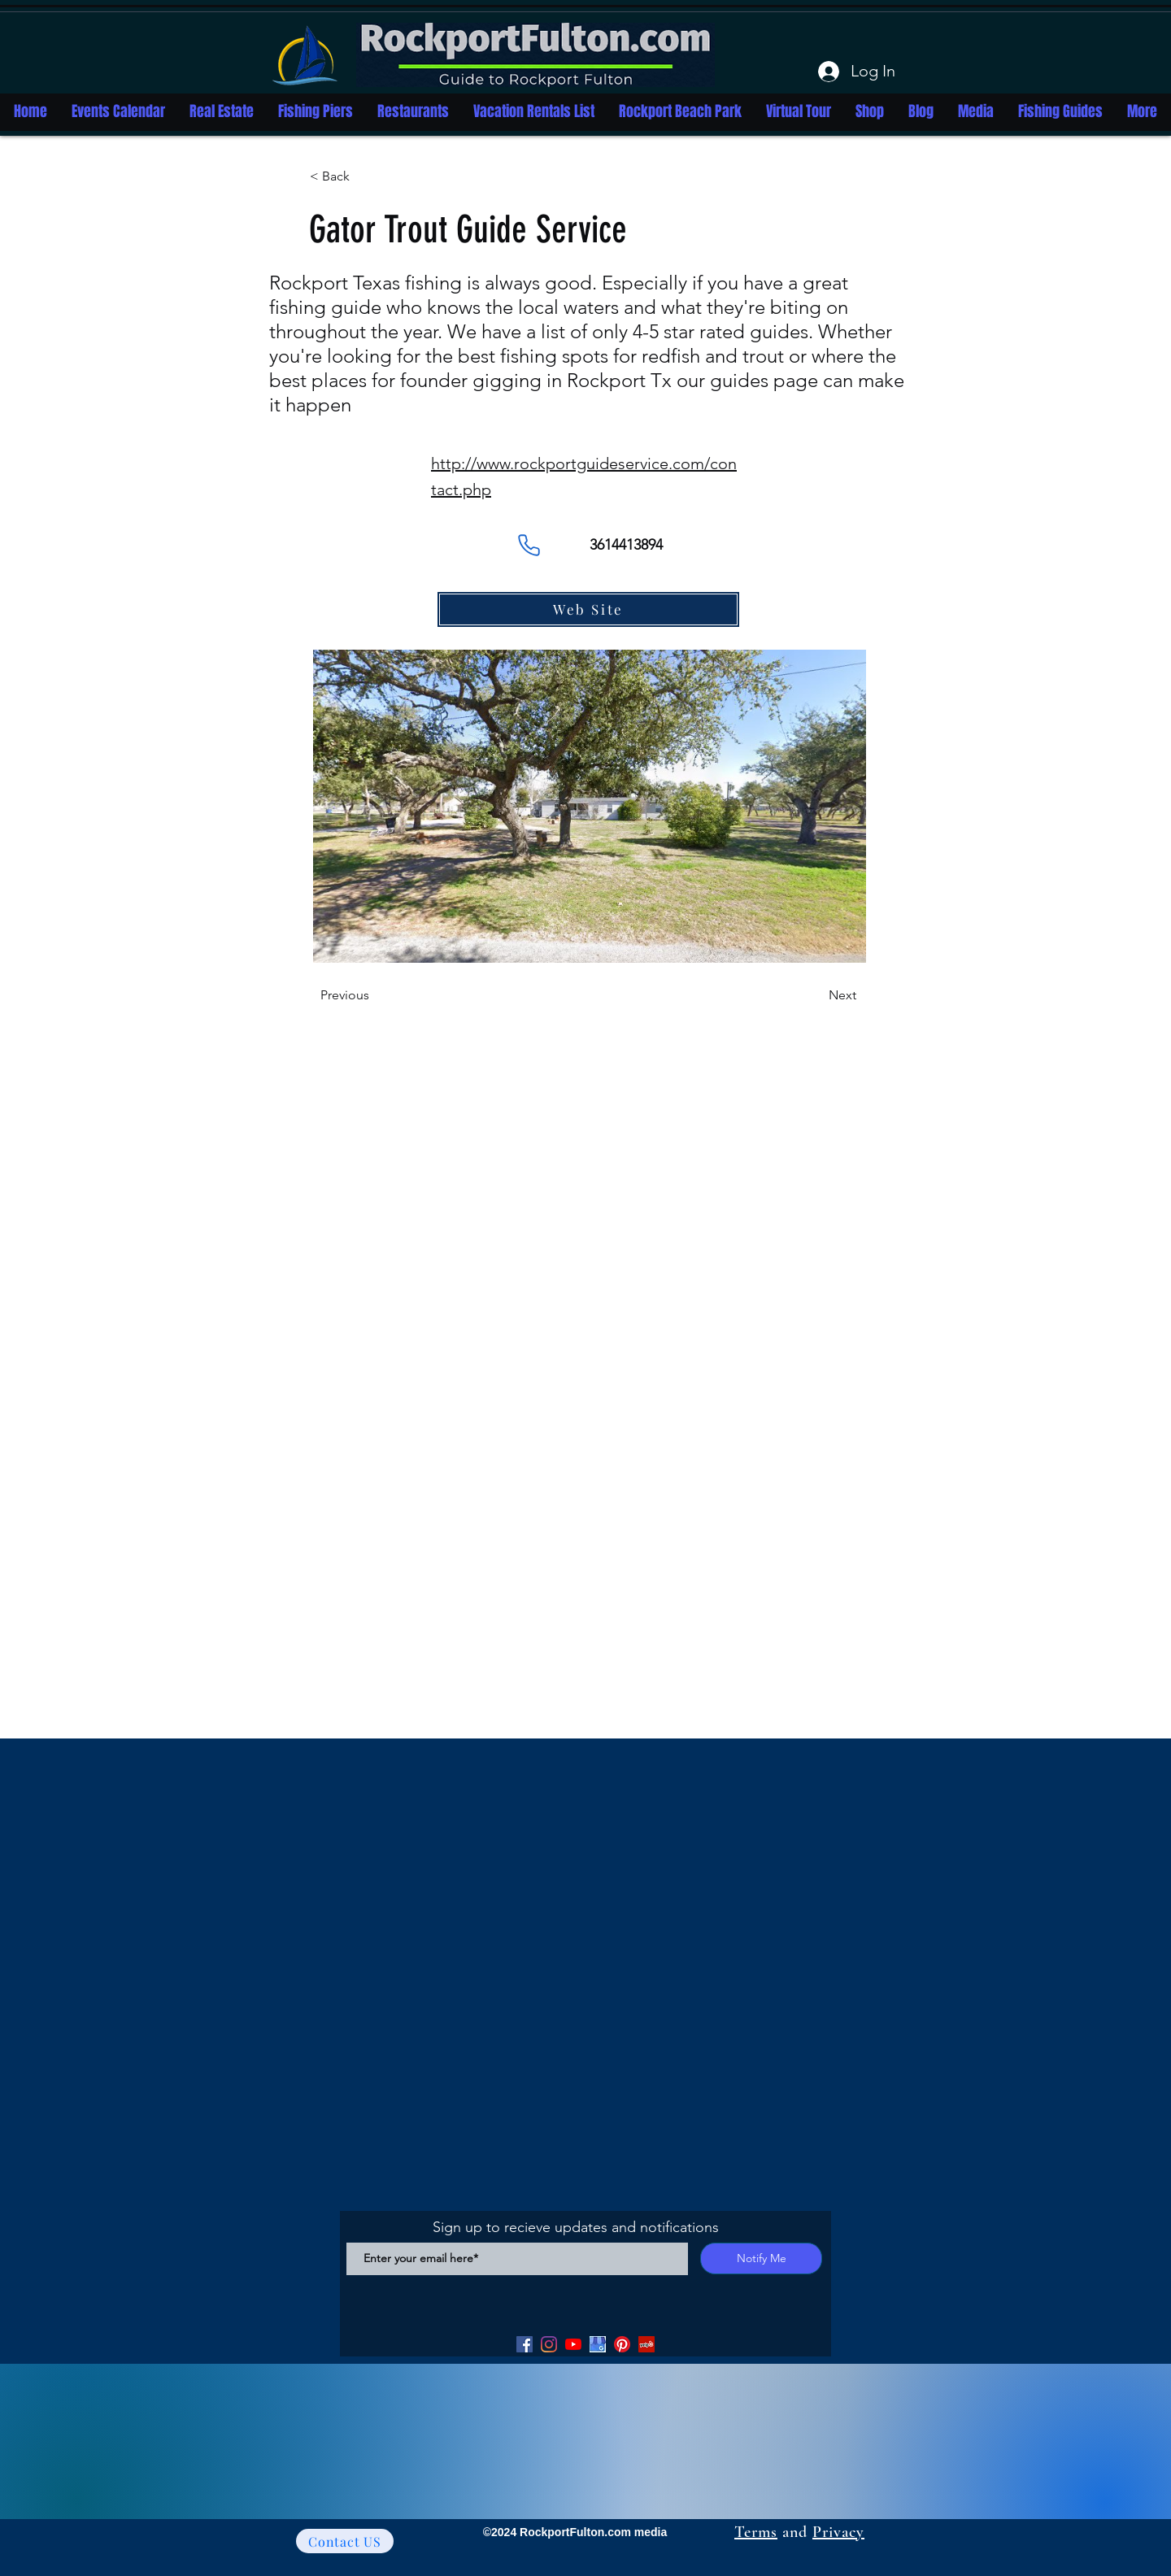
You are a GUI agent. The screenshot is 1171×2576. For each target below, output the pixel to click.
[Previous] (374, 995)
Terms (755, 2532)
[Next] (815, 995)
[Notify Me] (761, 2258)
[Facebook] (524, 2344)
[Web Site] (588, 609)
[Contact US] (345, 2541)
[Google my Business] (598, 2344)
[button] (363, 176)
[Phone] (528, 545)
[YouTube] (573, 2344)
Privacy (838, 2532)
